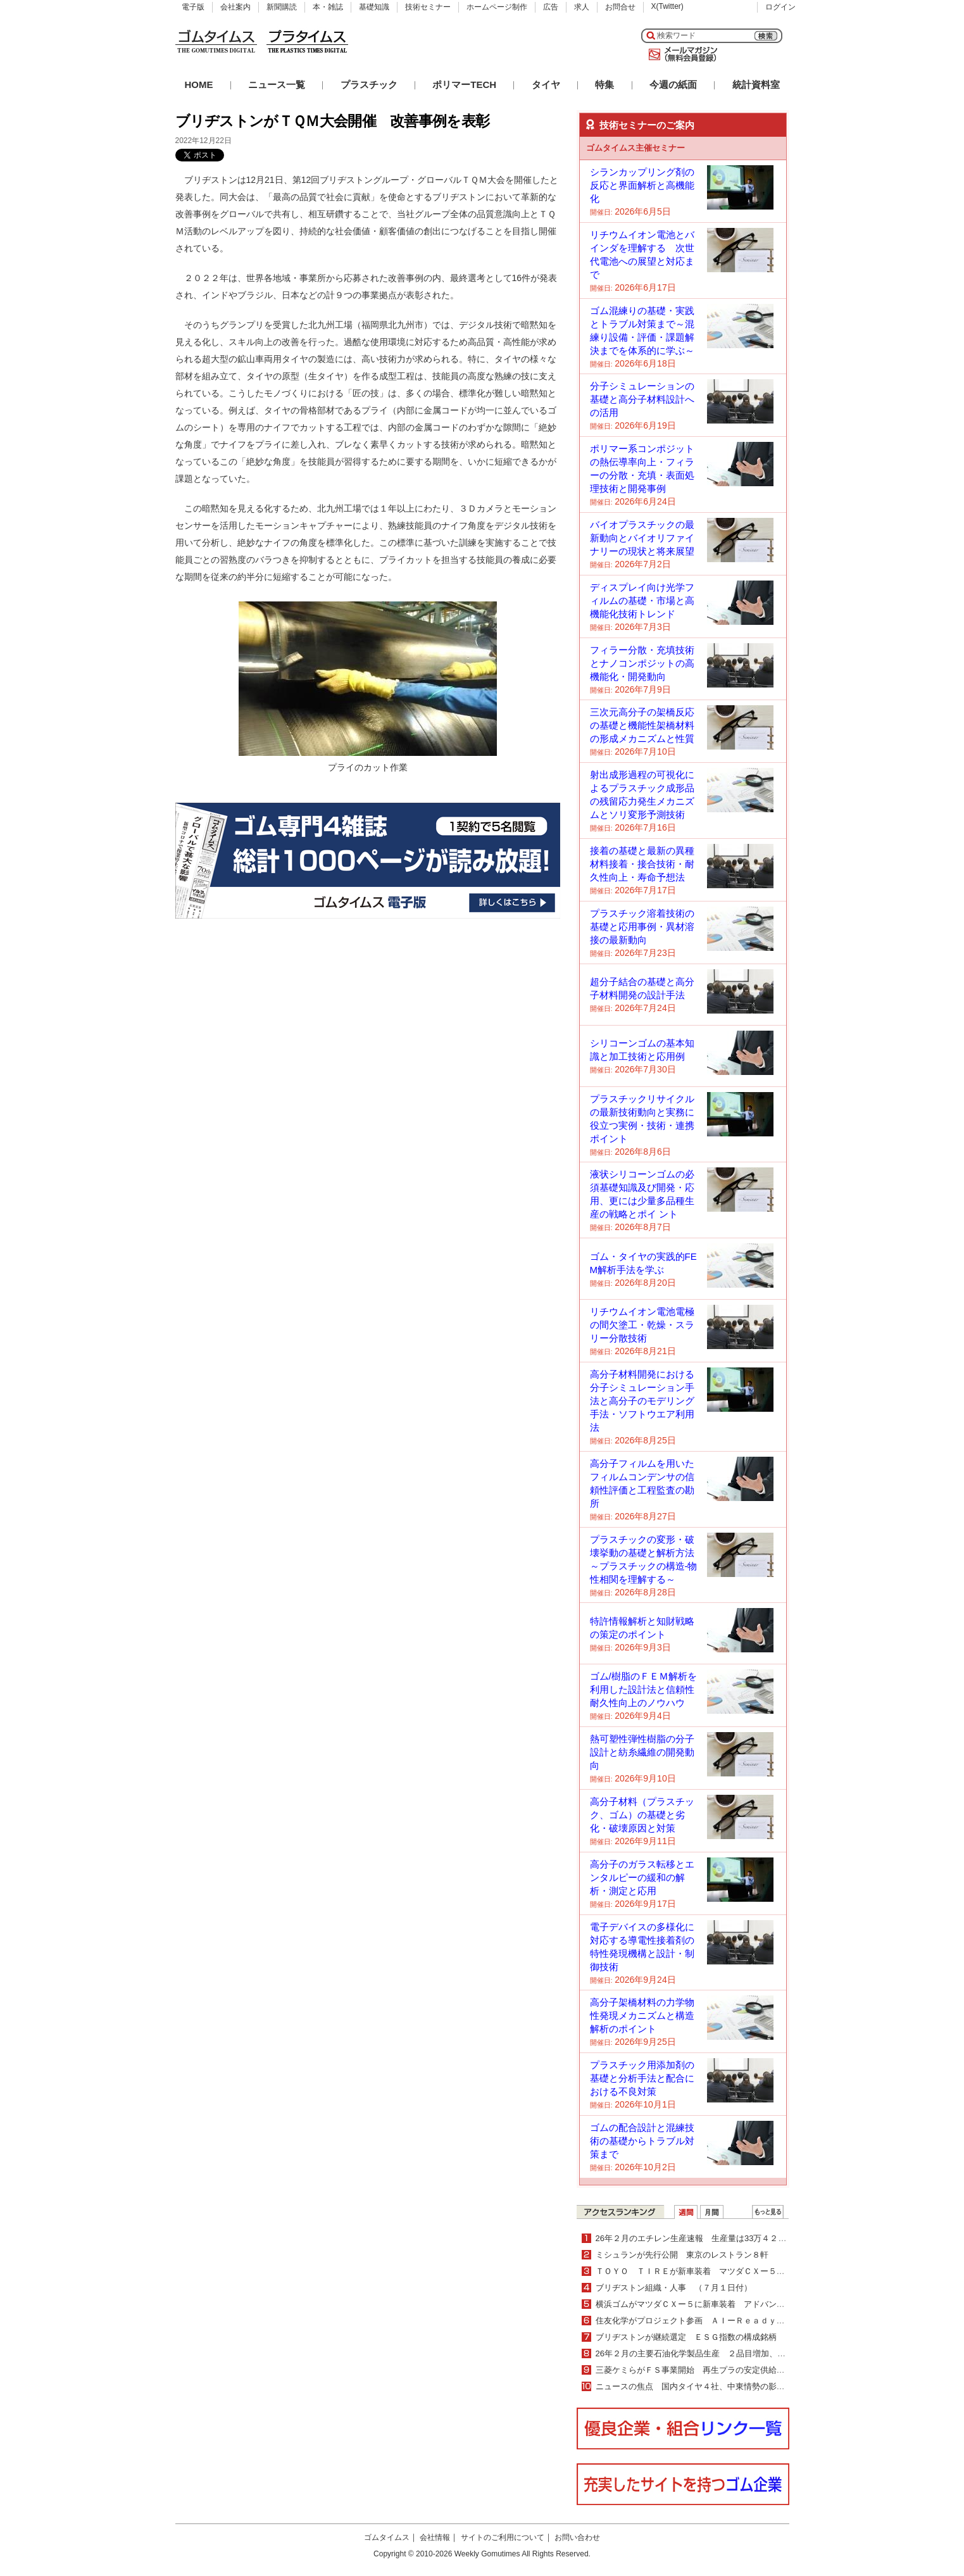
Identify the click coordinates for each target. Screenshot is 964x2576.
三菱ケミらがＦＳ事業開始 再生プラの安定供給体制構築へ (707, 2370)
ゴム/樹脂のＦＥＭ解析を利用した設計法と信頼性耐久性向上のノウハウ (643, 1689)
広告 (550, 7)
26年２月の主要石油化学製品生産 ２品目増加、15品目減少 (708, 2353)
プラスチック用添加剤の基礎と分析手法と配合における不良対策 (642, 2078)
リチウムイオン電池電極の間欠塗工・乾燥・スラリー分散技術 (642, 1324)
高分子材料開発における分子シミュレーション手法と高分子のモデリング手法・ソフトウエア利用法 (642, 1401)
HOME (199, 84)
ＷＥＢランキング (768, 2212)
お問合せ (620, 7)
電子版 (193, 7)
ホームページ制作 (496, 7)
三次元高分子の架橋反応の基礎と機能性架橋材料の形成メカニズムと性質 (642, 725)
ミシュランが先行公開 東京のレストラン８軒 (682, 2254)
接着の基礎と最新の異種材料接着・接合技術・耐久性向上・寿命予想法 (642, 864)
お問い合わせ (577, 2537)
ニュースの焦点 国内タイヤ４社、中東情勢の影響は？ (698, 2386)
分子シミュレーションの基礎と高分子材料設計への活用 (642, 399)
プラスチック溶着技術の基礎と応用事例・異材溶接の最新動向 (642, 926)
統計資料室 (756, 84)
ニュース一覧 (276, 84)
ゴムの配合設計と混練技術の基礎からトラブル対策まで (642, 2140)
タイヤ (546, 84)
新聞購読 (281, 7)
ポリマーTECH (464, 84)
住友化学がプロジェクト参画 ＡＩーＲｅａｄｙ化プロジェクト (715, 2320)
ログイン (780, 7)
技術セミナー (428, 7)
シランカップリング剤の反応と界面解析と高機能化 (642, 185)
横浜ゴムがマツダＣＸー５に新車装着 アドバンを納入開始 (707, 2304)
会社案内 (235, 7)
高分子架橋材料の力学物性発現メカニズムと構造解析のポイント (642, 2015)
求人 (581, 7)
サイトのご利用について (502, 2537)
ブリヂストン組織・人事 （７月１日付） (674, 2287)
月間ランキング (711, 2212)
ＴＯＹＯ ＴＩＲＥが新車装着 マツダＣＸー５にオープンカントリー (727, 2271)
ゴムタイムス (387, 2537)
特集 (604, 84)
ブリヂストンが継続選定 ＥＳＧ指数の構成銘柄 (686, 2337)
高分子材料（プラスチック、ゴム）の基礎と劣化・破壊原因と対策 (642, 1814)
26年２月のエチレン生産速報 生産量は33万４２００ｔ (699, 2238)
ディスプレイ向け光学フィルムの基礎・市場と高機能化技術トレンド (642, 600)
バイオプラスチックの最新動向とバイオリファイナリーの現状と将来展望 (642, 537)
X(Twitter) (667, 6)
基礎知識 (374, 7)
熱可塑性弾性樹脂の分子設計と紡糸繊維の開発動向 (642, 1752)
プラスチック (369, 84)
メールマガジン (680, 54)
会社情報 (435, 2537)
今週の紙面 (673, 84)
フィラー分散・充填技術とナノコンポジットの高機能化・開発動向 (642, 663)
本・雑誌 (328, 7)
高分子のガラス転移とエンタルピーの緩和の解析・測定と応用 (642, 1877)
